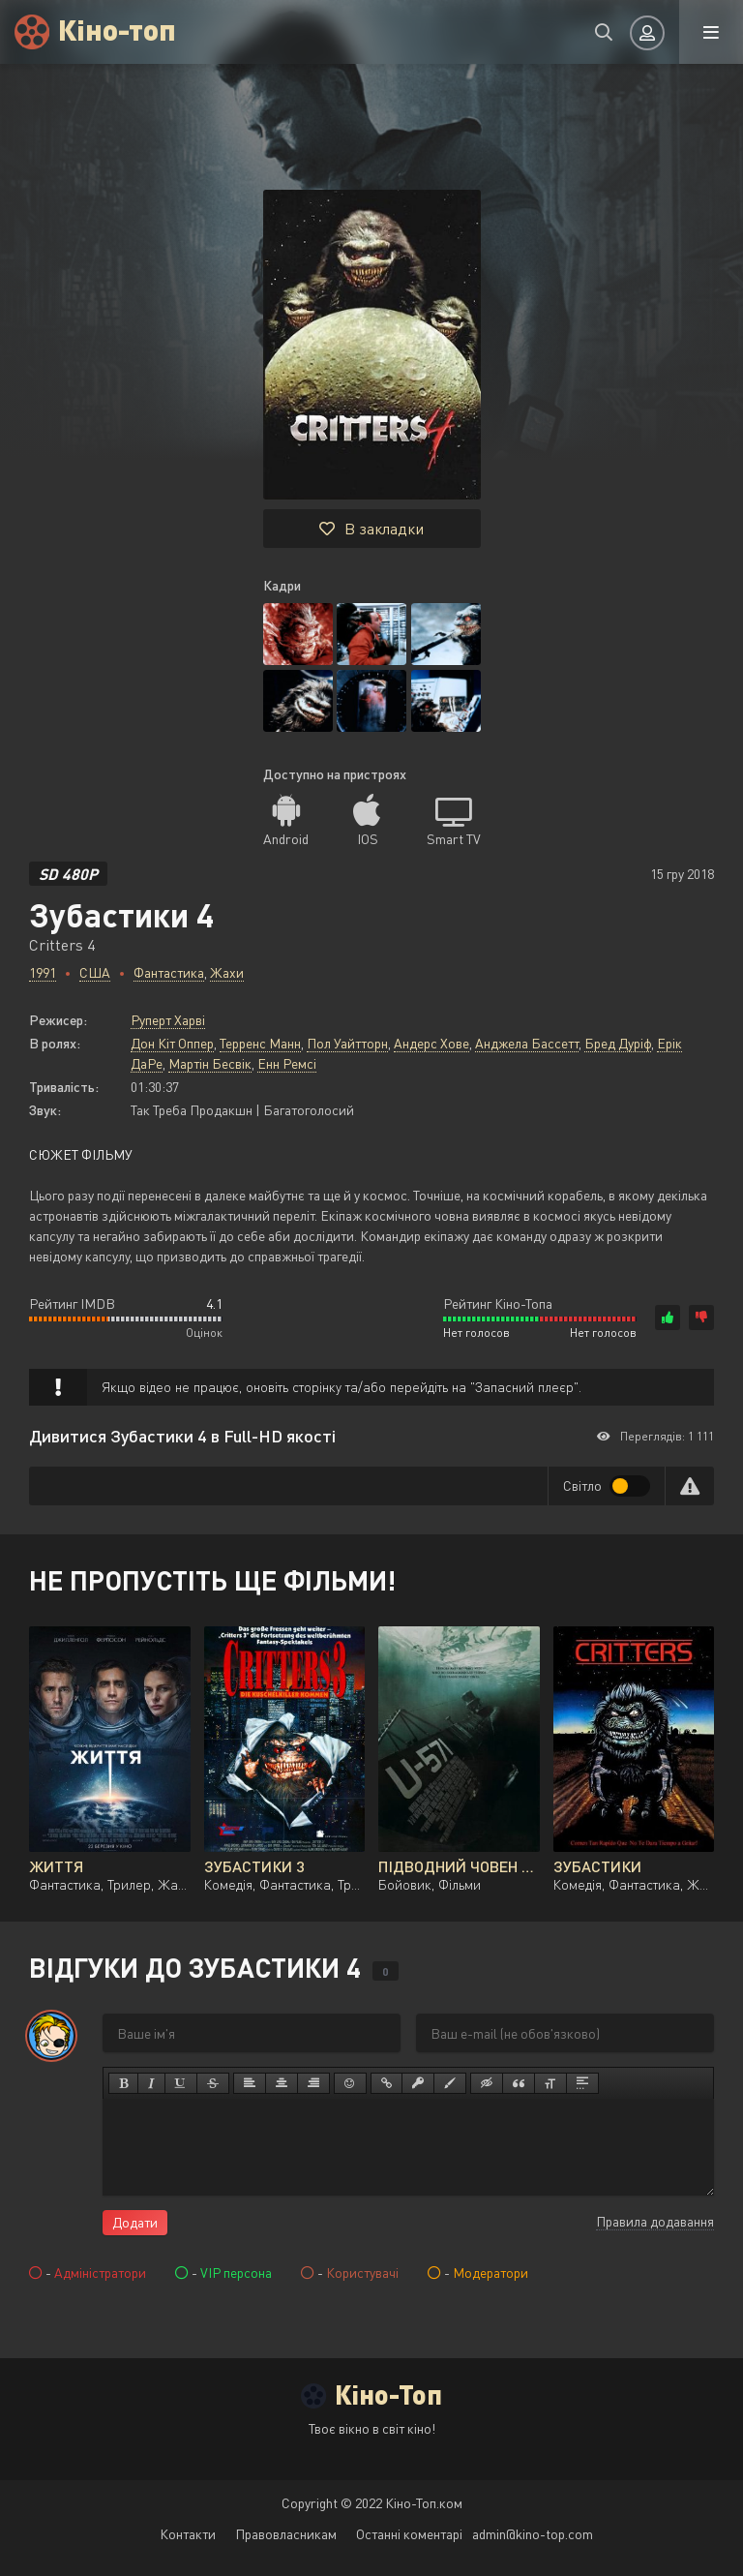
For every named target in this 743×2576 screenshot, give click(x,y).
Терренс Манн (260, 1043)
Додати (135, 2222)
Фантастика (169, 972)
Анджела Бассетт (527, 1043)
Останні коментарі (409, 2534)
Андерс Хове (431, 1043)
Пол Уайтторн (347, 1043)
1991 (42, 972)
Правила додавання (655, 2221)
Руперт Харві (168, 1020)
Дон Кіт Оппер (172, 1043)
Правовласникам (286, 2534)
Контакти (188, 2534)
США (94, 972)
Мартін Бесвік (210, 1063)
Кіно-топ (117, 28)
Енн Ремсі (286, 1063)
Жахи (227, 972)
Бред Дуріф (617, 1043)
